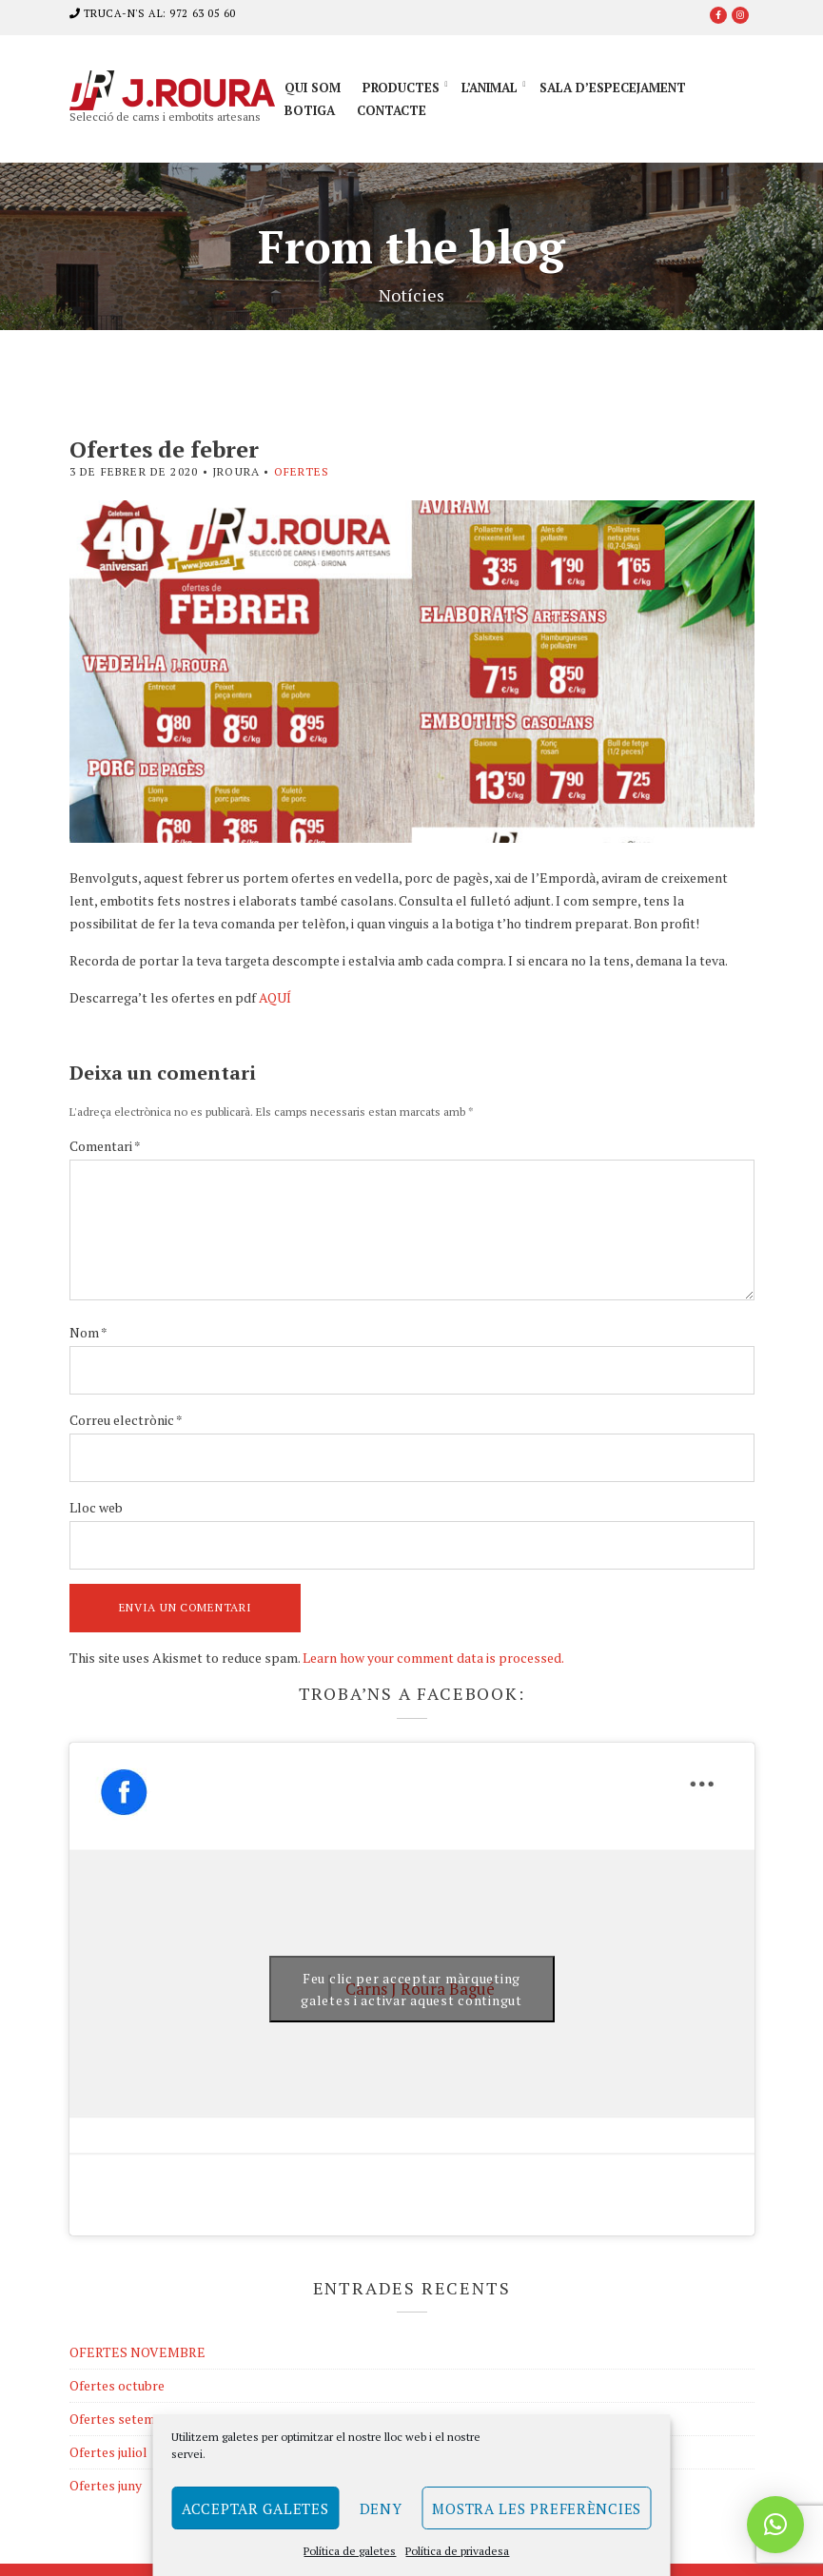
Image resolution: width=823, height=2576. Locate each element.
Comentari (105, 1146)
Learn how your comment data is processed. (433, 1658)
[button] (775, 2524)
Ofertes (301, 471)
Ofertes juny (105, 2485)
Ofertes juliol (108, 2452)
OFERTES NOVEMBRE (137, 2352)
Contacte (391, 110)
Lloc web (96, 1507)
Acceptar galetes (255, 2508)
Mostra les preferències (536, 2508)
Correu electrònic (126, 1420)
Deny (381, 2508)
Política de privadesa (457, 2551)
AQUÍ (275, 997)
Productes (401, 87)
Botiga (309, 110)
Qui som (312, 87)
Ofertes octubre (117, 2385)
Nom (88, 1332)
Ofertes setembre (122, 2419)
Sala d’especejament (612, 87)
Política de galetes (350, 2551)
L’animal (489, 87)
